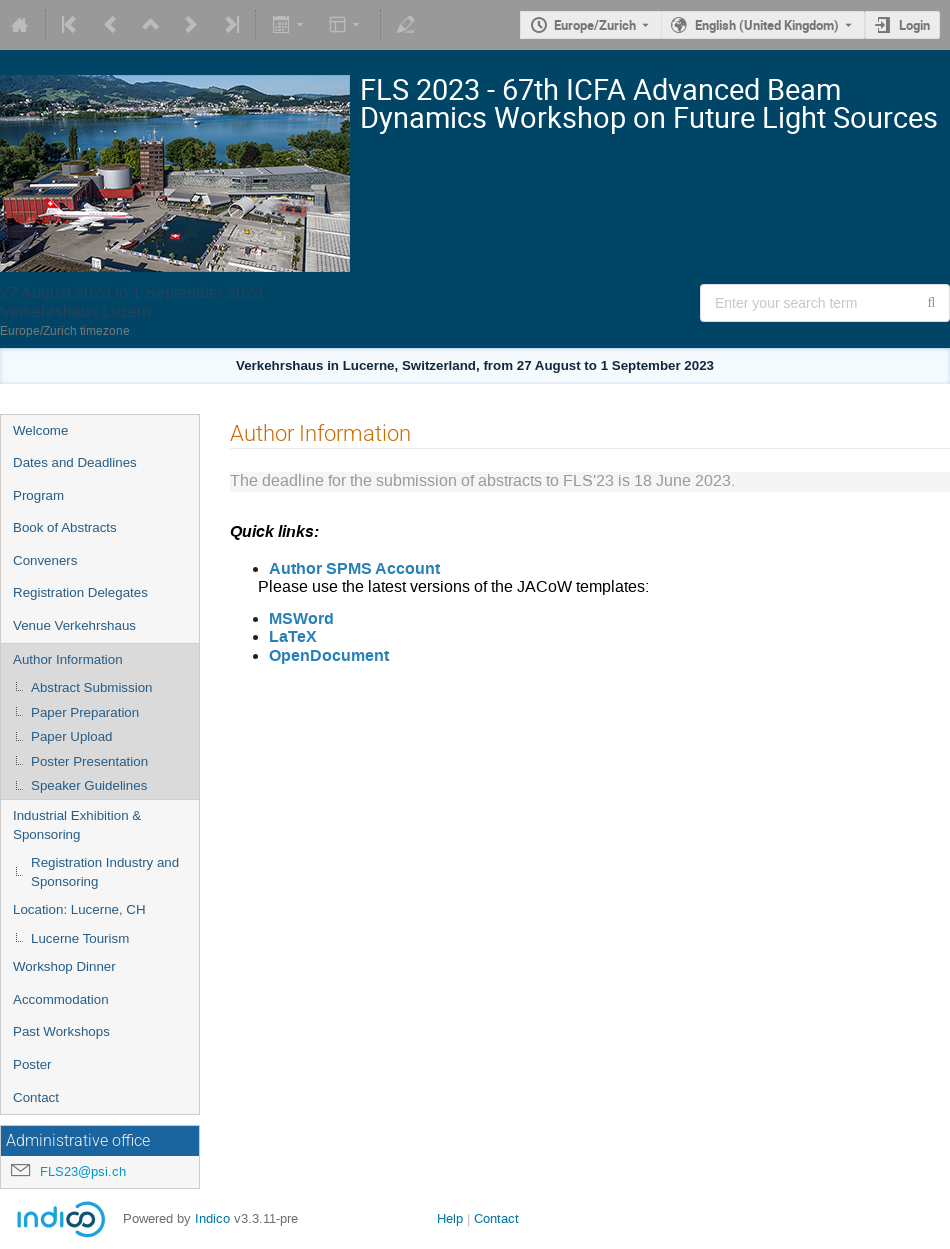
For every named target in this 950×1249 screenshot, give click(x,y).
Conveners (45, 560)
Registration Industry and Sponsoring (105, 872)
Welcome (40, 430)
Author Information (68, 659)
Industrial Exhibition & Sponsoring (77, 825)
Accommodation (61, 999)
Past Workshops (61, 1031)
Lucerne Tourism (80, 938)
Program (38, 495)
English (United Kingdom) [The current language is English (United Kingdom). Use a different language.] (767, 25)
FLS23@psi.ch (83, 1171)
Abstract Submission (91, 687)
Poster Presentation (89, 761)
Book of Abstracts (65, 527)
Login (914, 25)
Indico (212, 1218)
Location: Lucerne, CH (79, 909)
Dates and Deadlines (75, 462)
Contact (36, 1097)
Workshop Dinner (64, 966)
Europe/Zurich (595, 25)
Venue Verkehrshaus (74, 625)
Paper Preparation (85, 712)
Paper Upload (72, 736)
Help (450, 1218)
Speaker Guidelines (89, 785)
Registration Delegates (80, 592)
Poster (32, 1064)
